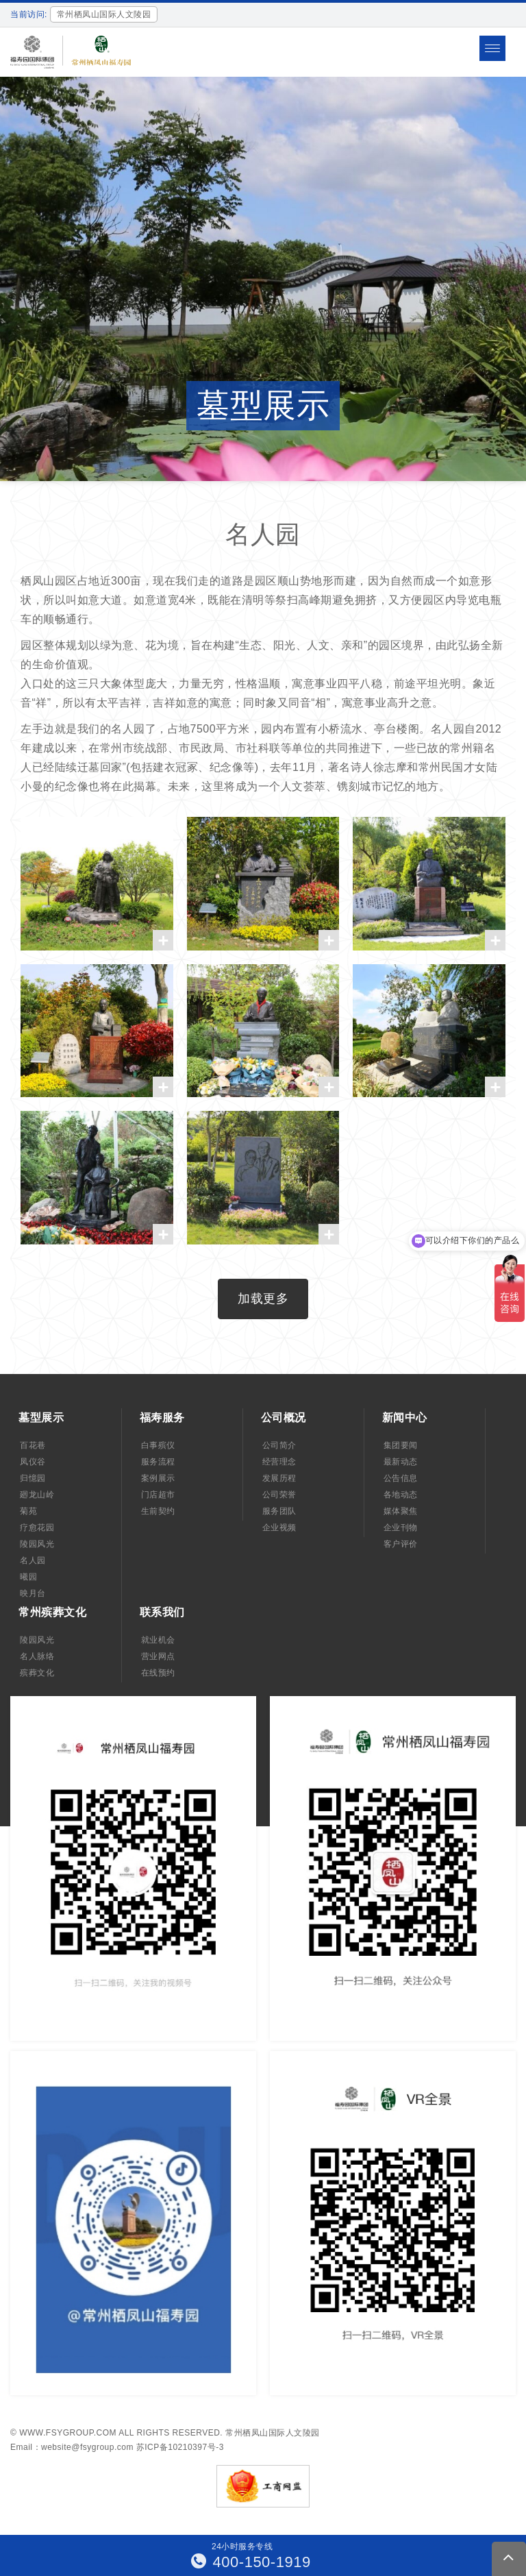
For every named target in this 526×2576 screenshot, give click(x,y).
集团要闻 (401, 1445)
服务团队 (279, 1511)
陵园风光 (37, 1544)
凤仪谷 (33, 1462)
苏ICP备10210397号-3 (180, 2447)
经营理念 (279, 1462)
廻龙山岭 (37, 1494)
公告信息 (401, 1478)
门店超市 (158, 1494)
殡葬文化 (37, 1673)
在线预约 (158, 1673)
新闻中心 (404, 1417)
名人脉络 (37, 1656)
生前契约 (158, 1511)
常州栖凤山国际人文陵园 (272, 2433)
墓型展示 (41, 1417)
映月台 (33, 1593)
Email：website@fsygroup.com (72, 2447)
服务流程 (158, 1462)
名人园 (33, 1560)
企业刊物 (401, 1527)
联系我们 (162, 1612)
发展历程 (279, 1478)
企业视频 (279, 1527)
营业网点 (158, 1656)
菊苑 (28, 1511)
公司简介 (279, 1445)
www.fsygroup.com (67, 2433)
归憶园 (33, 1478)
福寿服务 (162, 1417)
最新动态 (401, 1462)
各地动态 (401, 1494)
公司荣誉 (279, 1494)
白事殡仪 (158, 1445)
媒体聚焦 (401, 1511)
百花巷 (33, 1445)
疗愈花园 (37, 1527)
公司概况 (283, 1417)
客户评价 (401, 1544)
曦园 (28, 1577)
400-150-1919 (251, 2562)
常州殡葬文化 (52, 1612)
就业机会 (158, 1640)
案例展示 (158, 1478)
